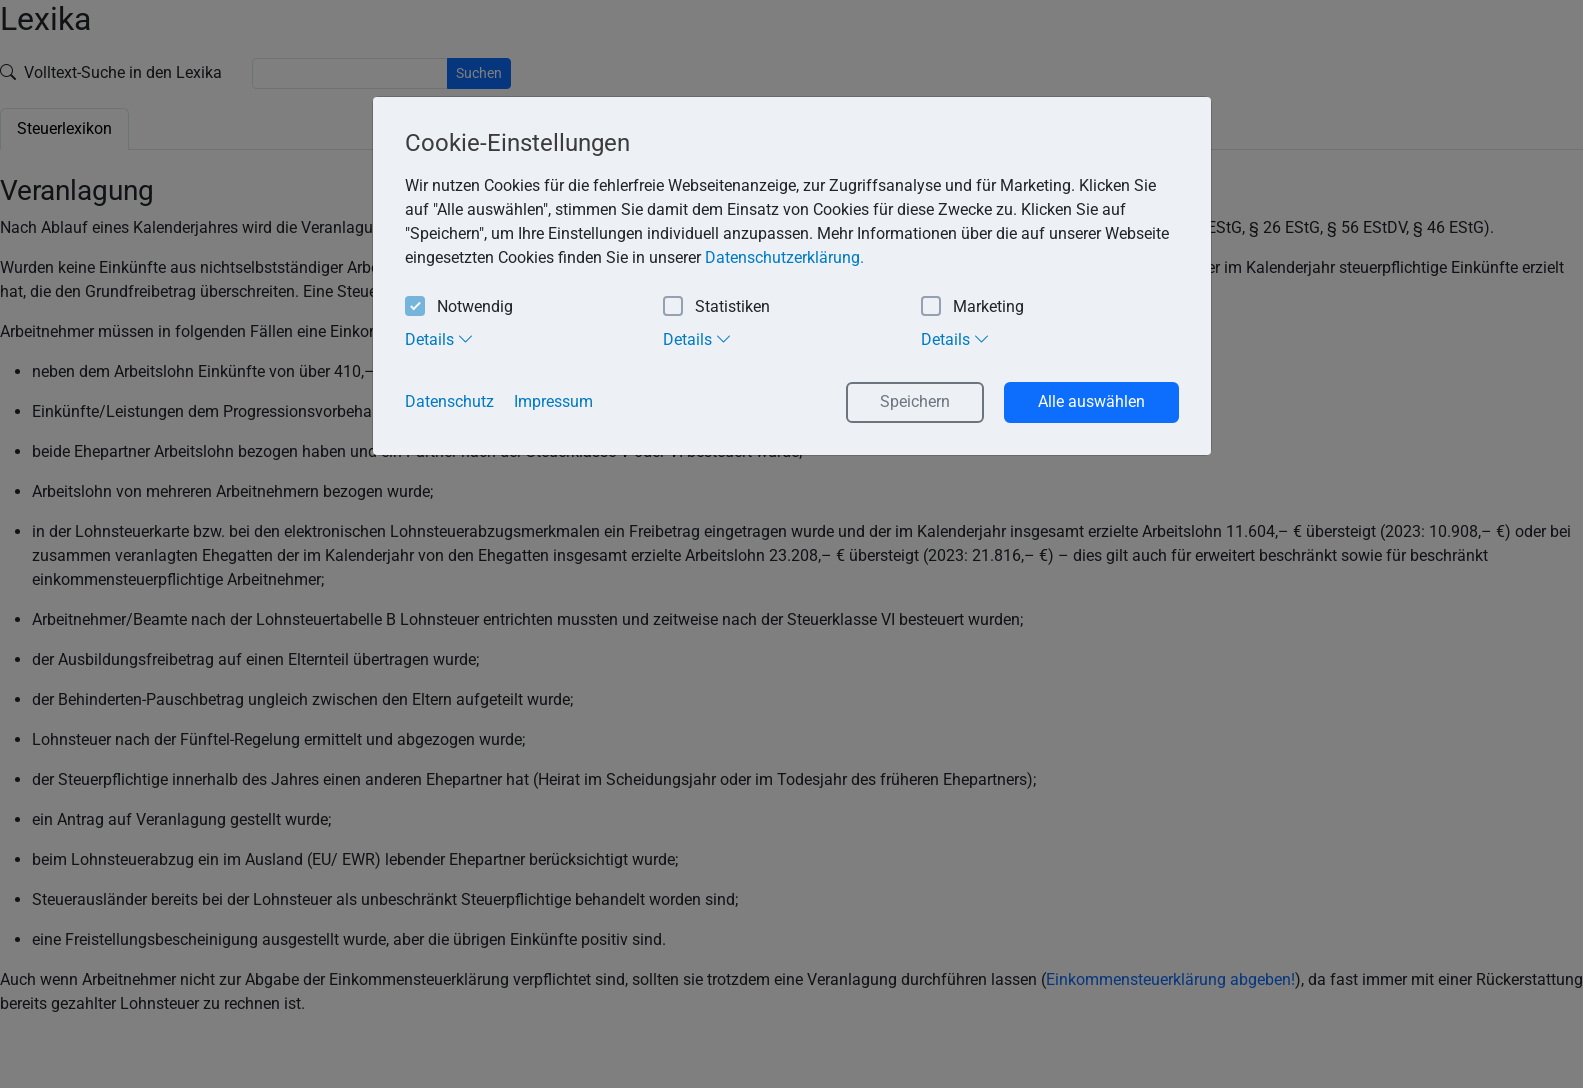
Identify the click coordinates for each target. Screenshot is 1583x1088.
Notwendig (459, 307)
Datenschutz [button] (449, 401)
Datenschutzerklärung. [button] (784, 257)
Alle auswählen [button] (1091, 401)
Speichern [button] (915, 401)
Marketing (972, 307)
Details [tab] (439, 339)
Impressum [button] (553, 401)
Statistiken (716, 307)
